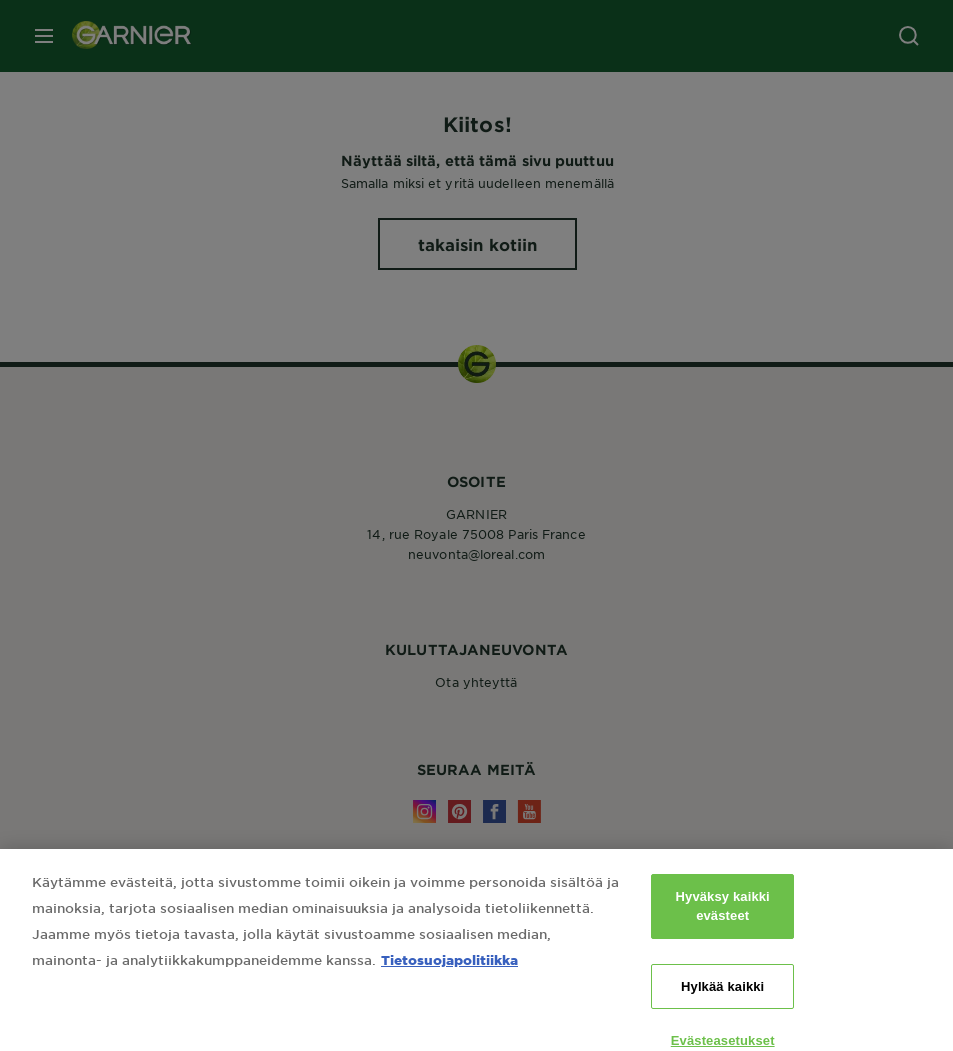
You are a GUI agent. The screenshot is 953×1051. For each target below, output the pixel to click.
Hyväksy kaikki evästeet (723, 926)
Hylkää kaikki (722, 1006)
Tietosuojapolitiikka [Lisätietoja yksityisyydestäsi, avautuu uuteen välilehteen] (449, 979)
